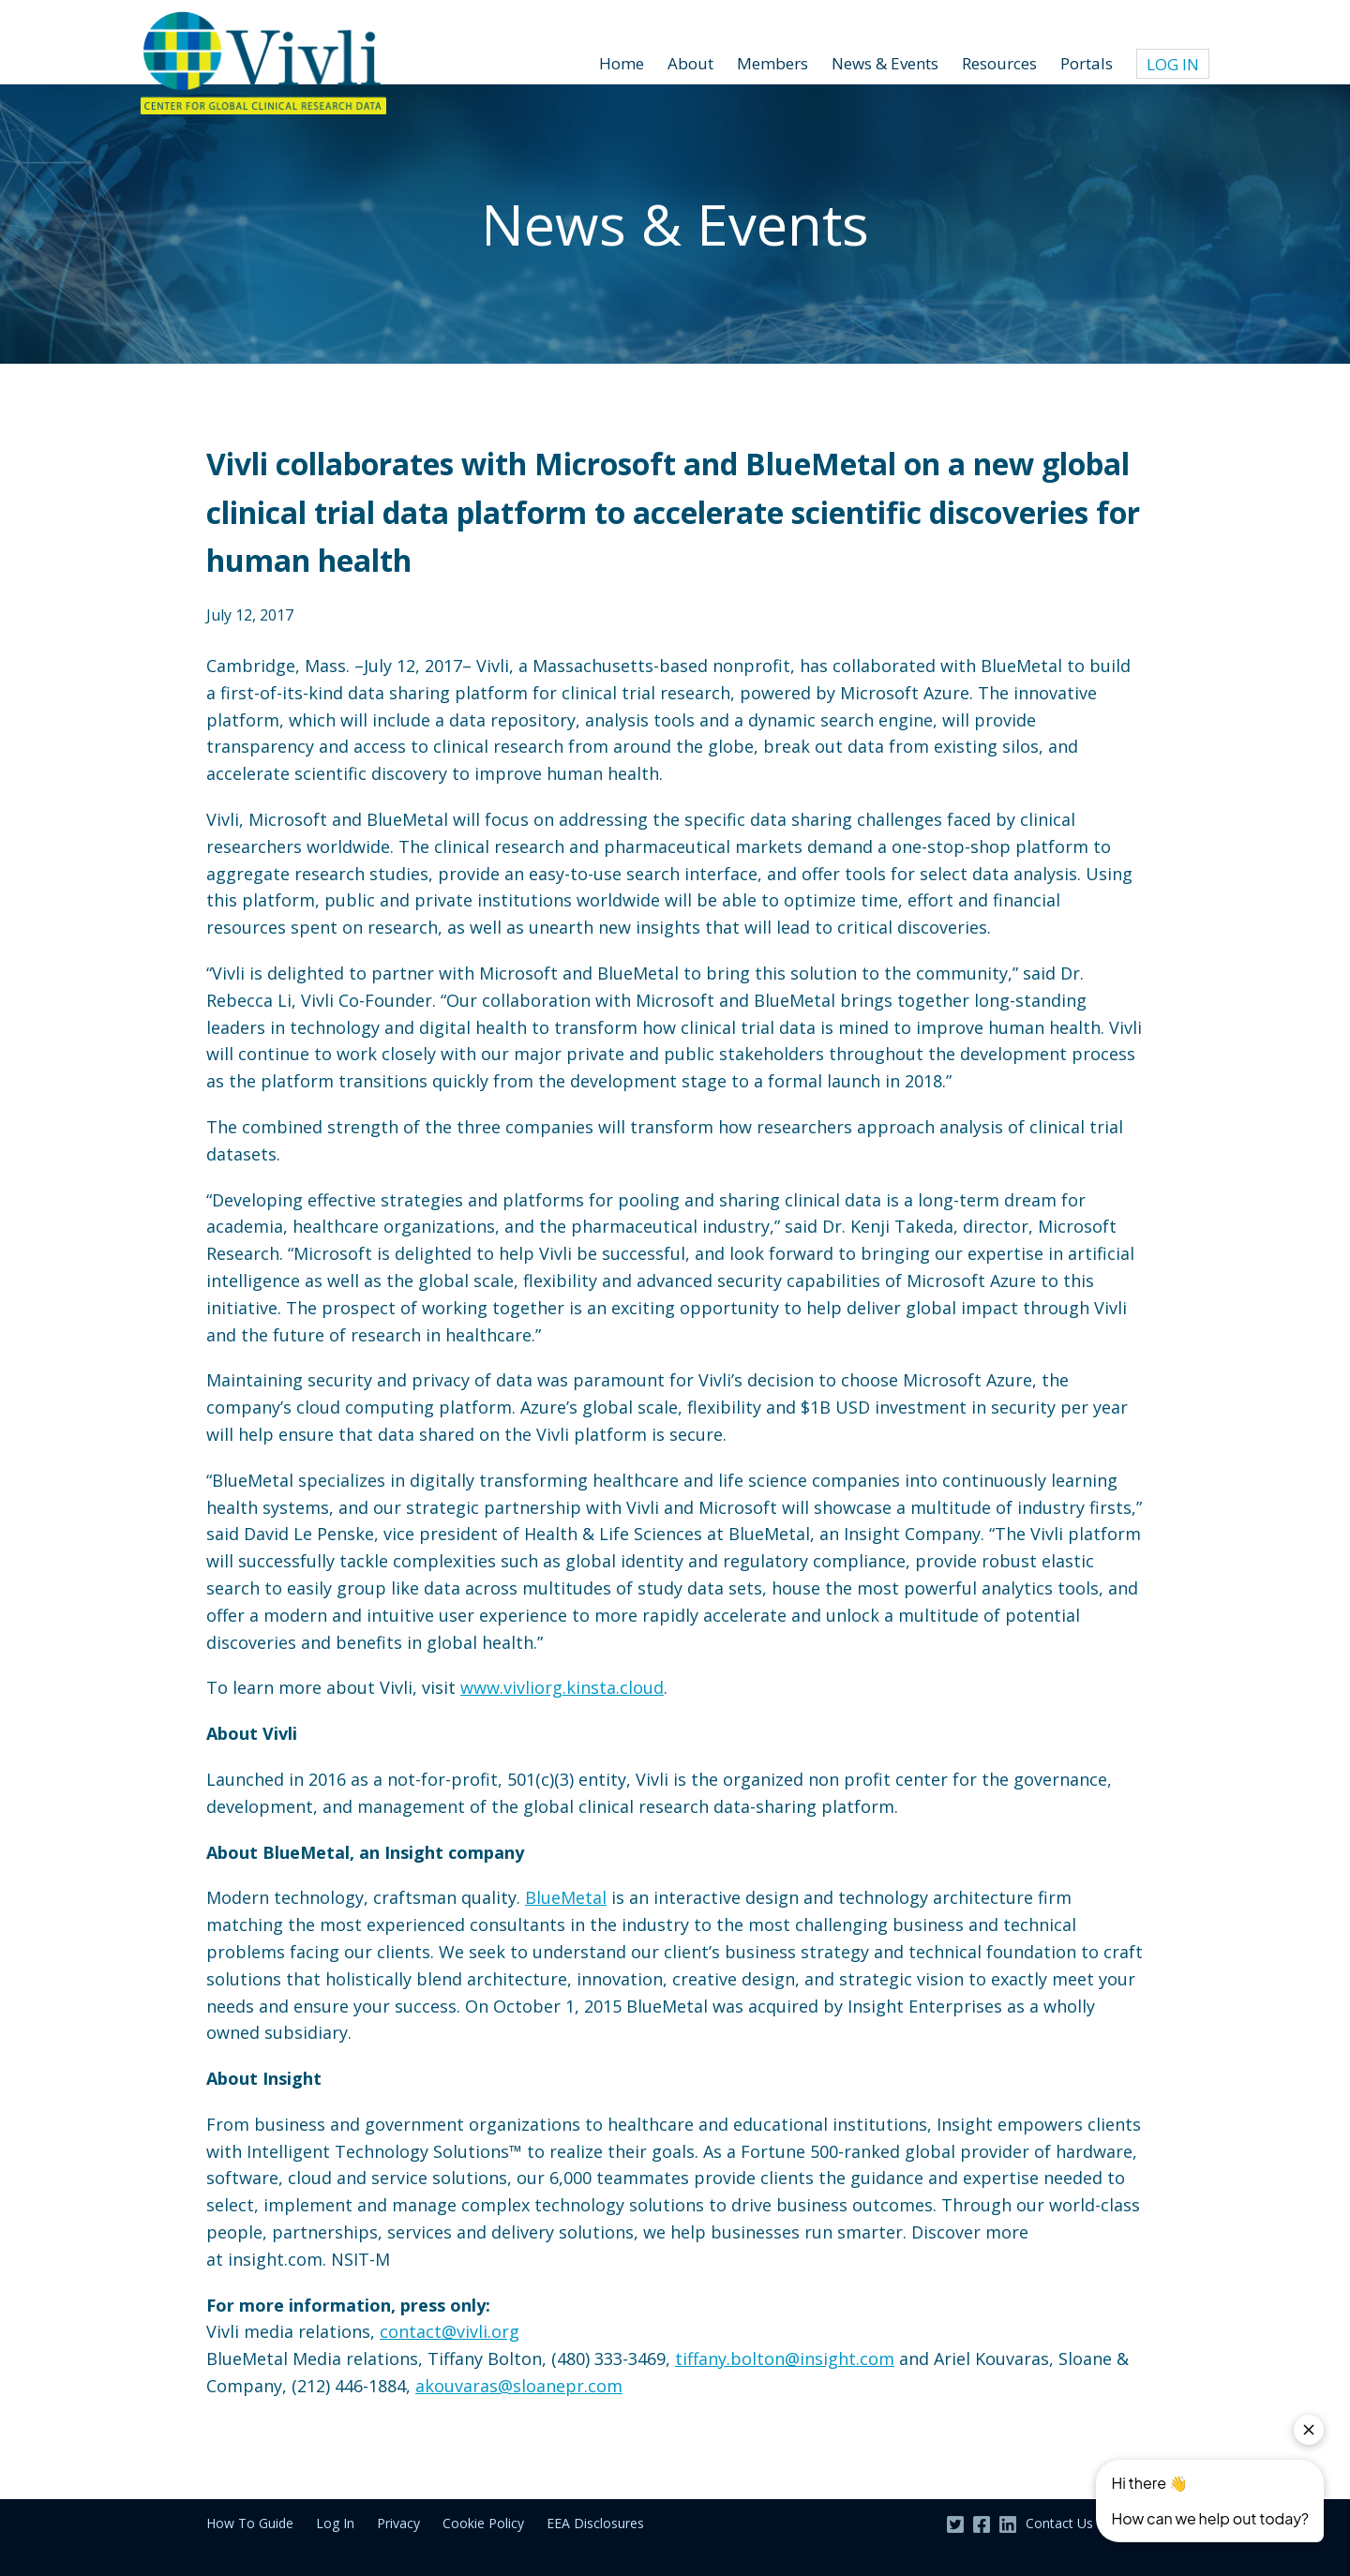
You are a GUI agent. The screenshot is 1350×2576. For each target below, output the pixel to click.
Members (772, 63)
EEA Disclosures (595, 2523)
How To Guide (249, 2523)
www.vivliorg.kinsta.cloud (562, 1687)
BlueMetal (566, 1897)
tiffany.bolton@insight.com (784, 2358)
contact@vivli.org (449, 2331)
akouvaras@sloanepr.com (518, 2385)
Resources (999, 63)
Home (621, 63)
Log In (1173, 64)
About (690, 63)
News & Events (885, 63)
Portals (1086, 63)
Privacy (398, 2523)
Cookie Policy (483, 2523)
